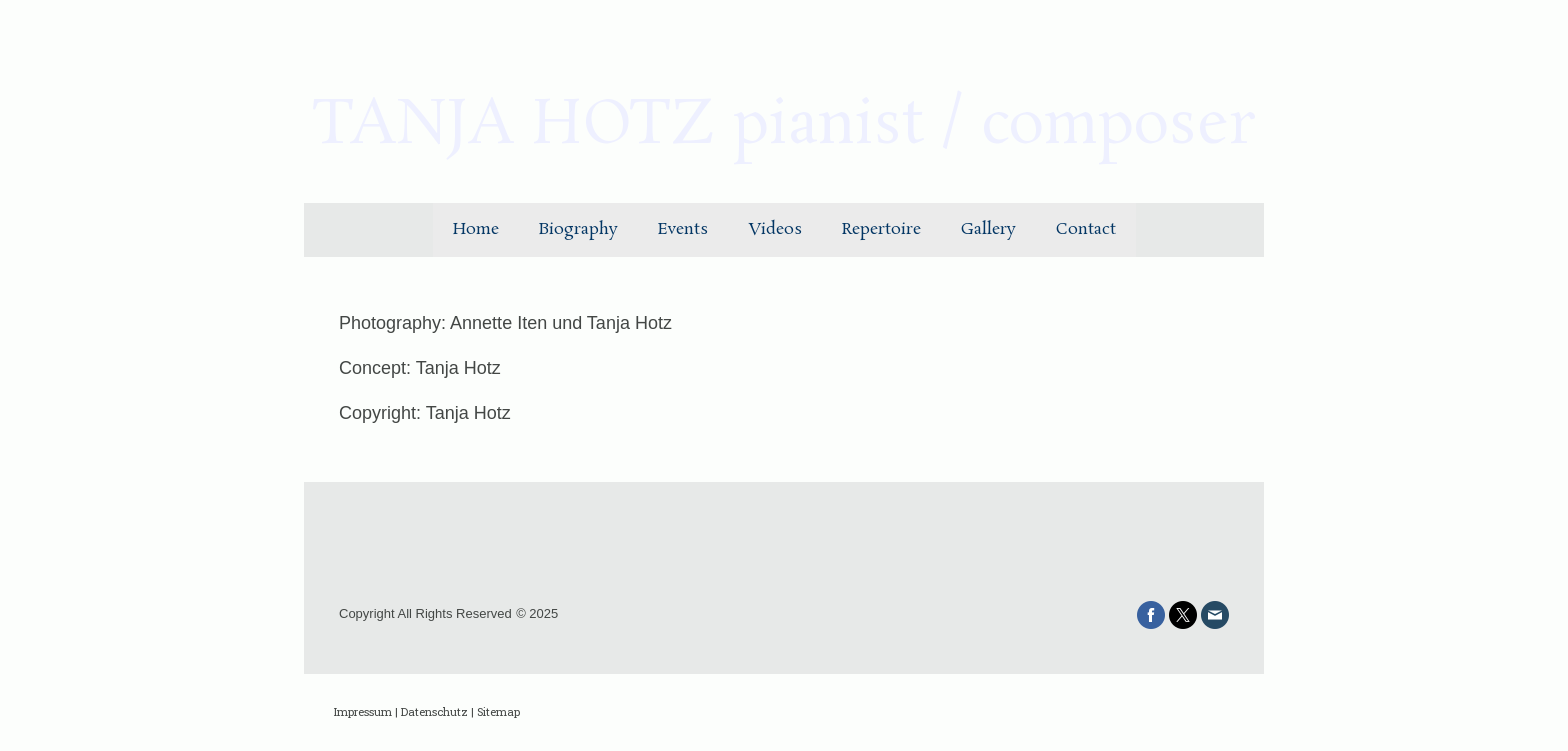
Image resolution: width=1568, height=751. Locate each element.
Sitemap (498, 711)
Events (683, 229)
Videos (775, 229)
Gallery (988, 229)
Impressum (363, 711)
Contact (1086, 229)
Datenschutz (434, 711)
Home (476, 229)
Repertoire (881, 229)
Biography (578, 229)
